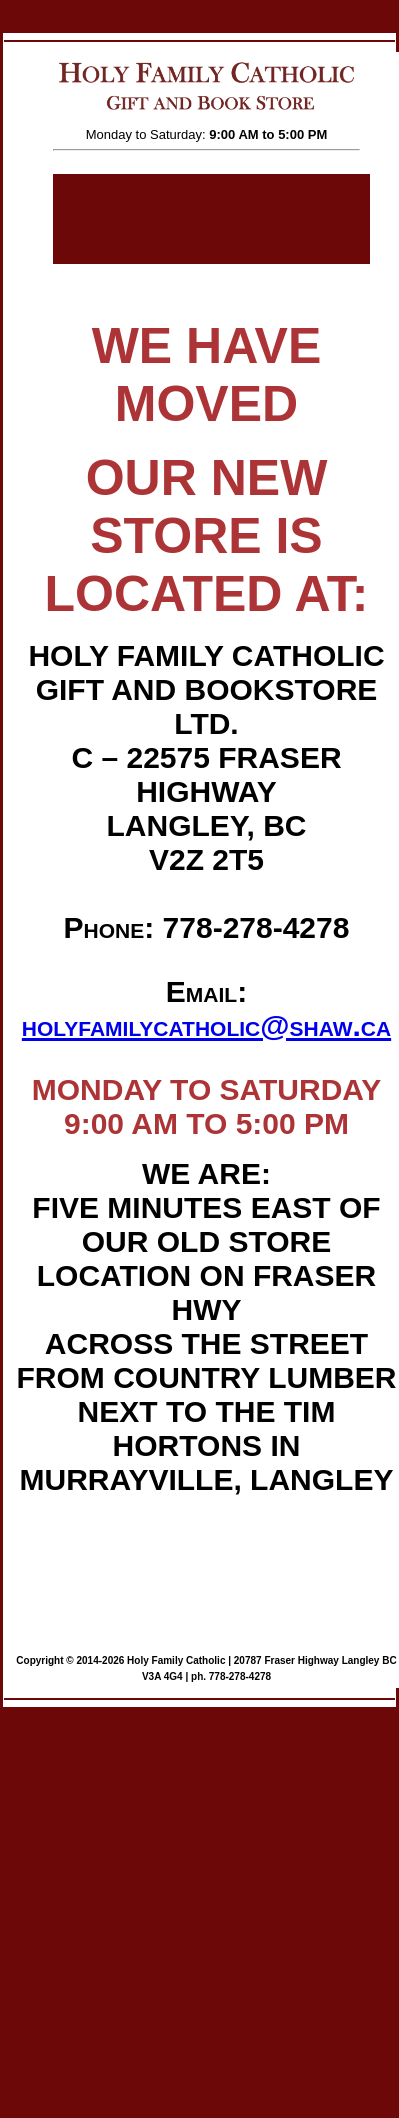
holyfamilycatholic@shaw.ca (206, 1025)
